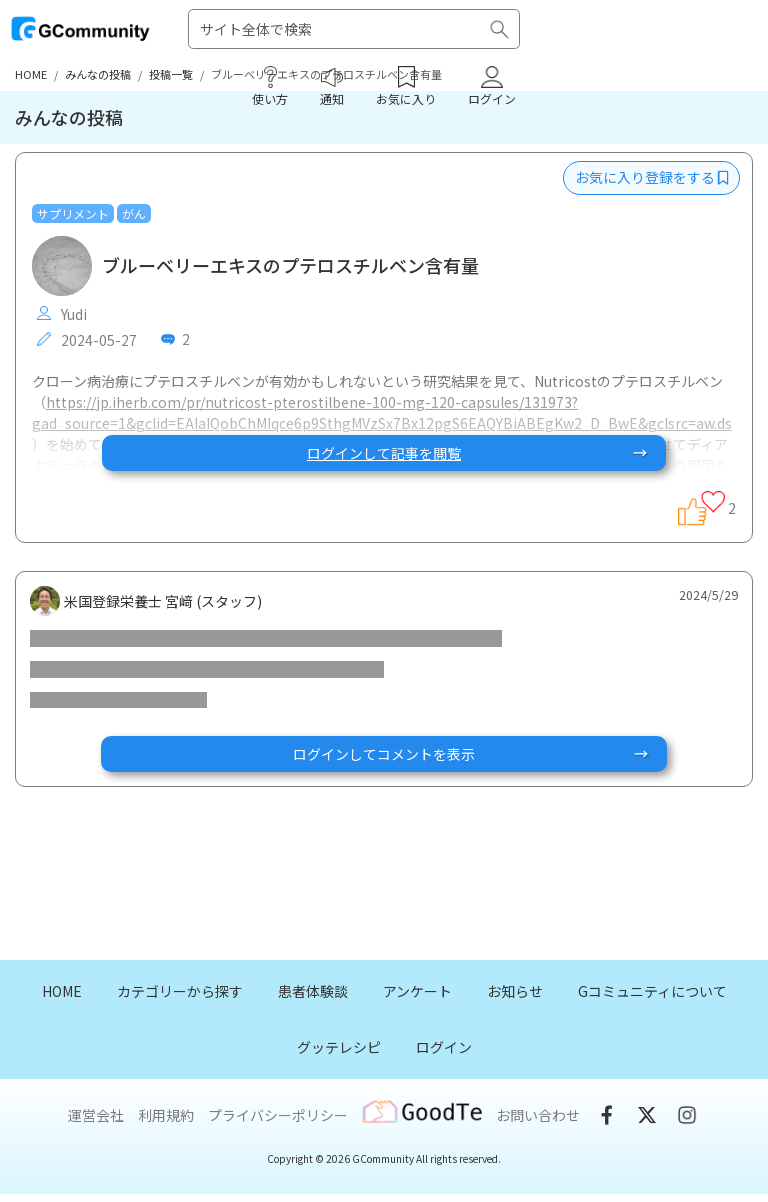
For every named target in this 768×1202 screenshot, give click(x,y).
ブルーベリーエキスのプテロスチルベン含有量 (290, 266)
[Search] (354, 29)
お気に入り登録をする (652, 177)
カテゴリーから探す (180, 991)
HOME (62, 991)
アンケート (417, 991)
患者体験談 (313, 991)
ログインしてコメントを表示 (472, 754)
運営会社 (96, 1115)
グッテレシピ (339, 1047)
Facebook (607, 1115)
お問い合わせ (538, 1115)
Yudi (62, 314)
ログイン (444, 1047)
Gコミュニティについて (652, 991)
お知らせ (515, 991)
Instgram (687, 1115)
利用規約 (166, 1115)
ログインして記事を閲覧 (478, 453)
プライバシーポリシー (278, 1115)
